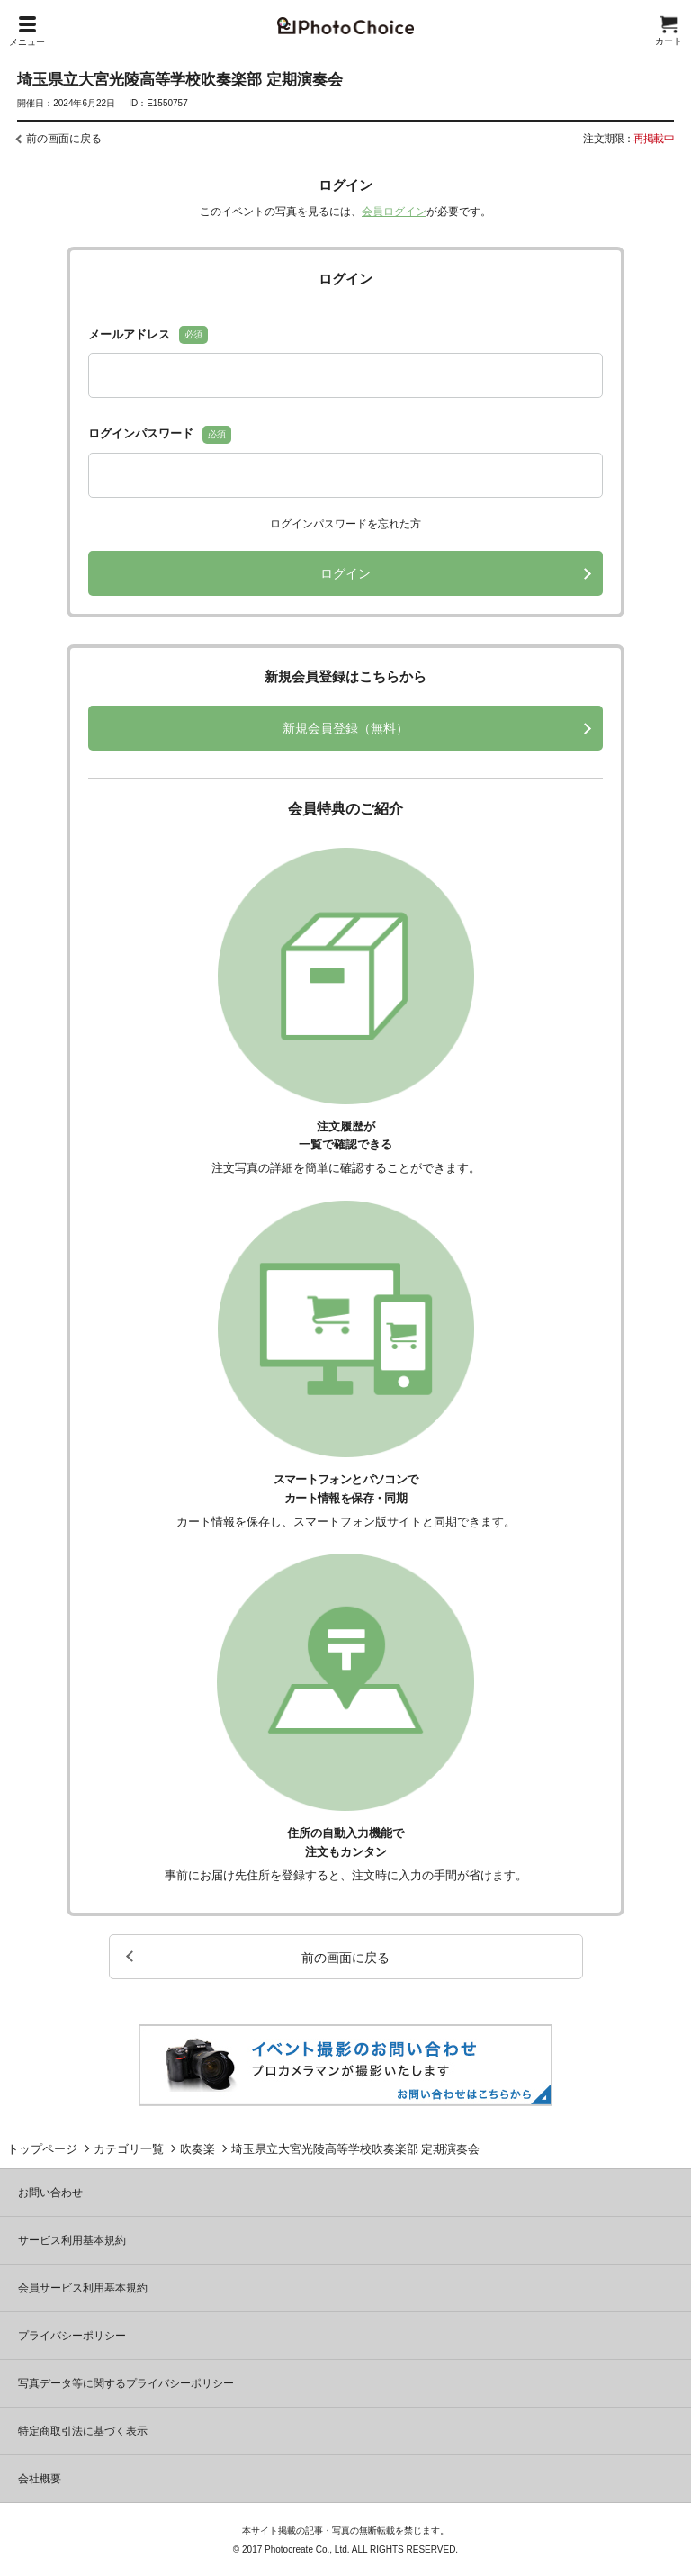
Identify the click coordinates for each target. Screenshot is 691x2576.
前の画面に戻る (64, 138)
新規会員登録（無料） (345, 728)
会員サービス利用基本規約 (83, 2288)
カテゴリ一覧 (129, 2149)
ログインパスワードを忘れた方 (345, 524)
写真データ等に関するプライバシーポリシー (126, 2383)
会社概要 (39, 2478)
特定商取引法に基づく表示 (83, 2431)
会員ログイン (394, 211)
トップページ (42, 2149)
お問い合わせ (50, 2192)
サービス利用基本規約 (72, 2240)
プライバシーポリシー (72, 2335)
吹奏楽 (197, 2149)
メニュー (27, 31)
